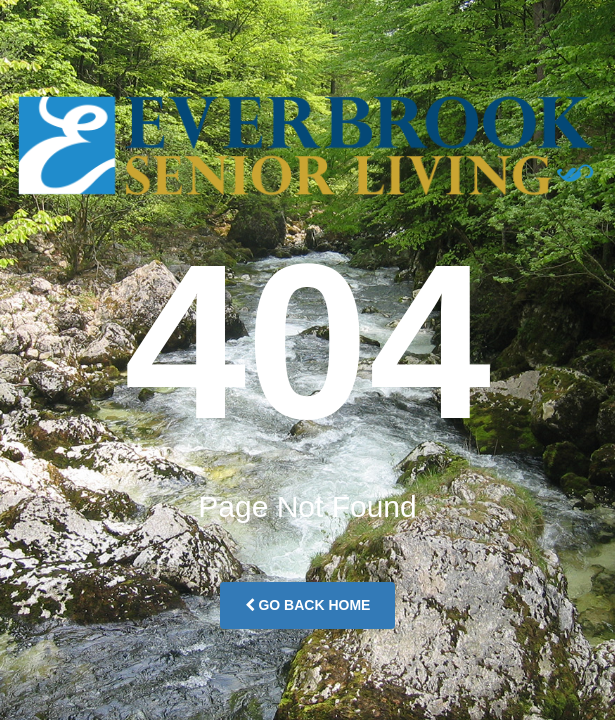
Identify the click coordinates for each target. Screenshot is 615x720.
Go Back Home (308, 605)
